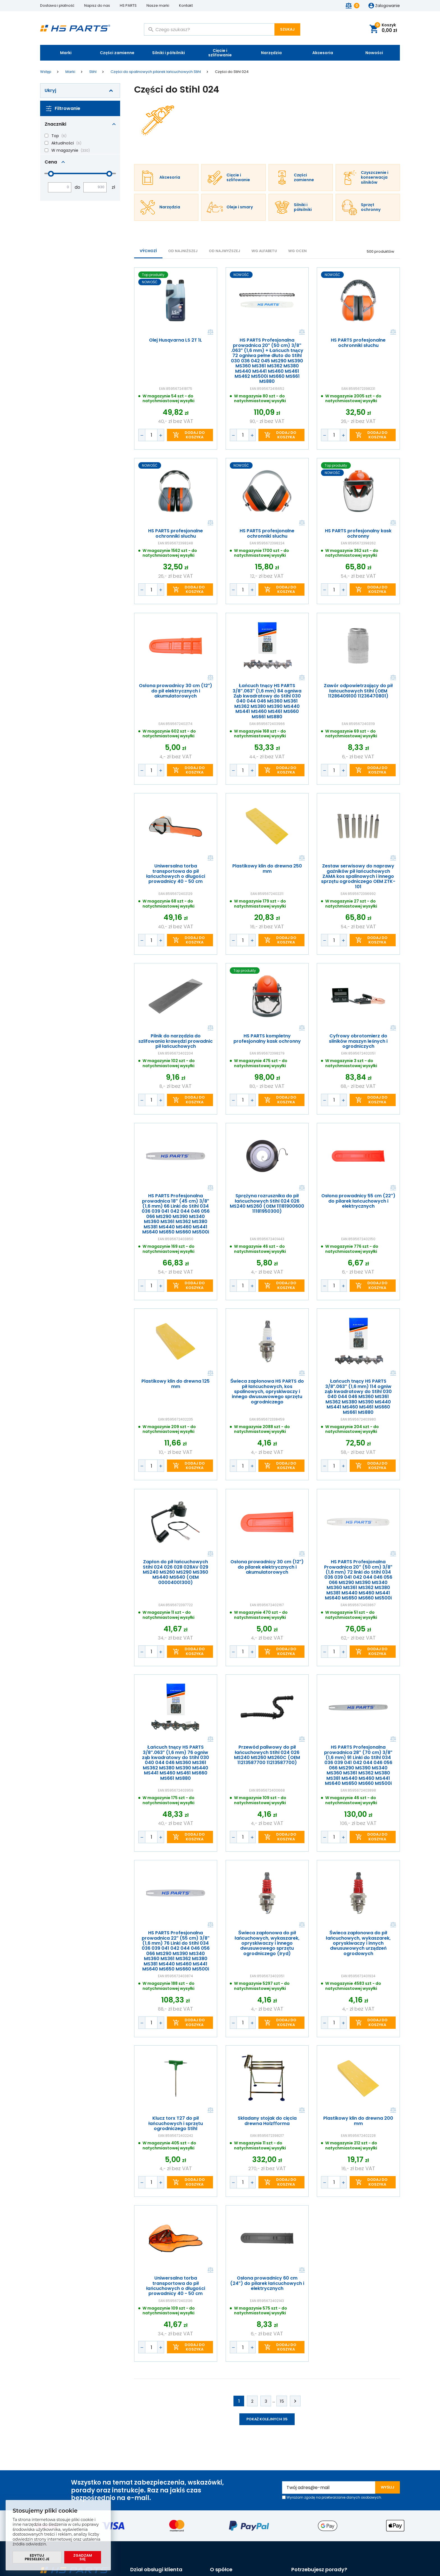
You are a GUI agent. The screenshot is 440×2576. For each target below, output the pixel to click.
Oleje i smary (239, 207)
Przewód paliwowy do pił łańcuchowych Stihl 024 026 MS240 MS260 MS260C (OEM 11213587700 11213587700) (267, 1755)
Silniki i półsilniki (168, 53)
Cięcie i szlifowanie (220, 53)
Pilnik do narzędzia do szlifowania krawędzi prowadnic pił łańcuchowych (175, 1041)
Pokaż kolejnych (267, 2419)
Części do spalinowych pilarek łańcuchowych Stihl (156, 72)
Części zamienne (117, 53)
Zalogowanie (387, 5)
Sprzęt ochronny (371, 207)
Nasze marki (157, 5)
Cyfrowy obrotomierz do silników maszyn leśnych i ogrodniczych (358, 1041)
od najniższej (183, 251)
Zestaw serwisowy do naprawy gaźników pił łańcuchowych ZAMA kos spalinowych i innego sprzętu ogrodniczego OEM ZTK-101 (358, 876)
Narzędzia (271, 53)
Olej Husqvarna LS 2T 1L (175, 340)
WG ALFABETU (264, 251)
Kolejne (295, 2401)
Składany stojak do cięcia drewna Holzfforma (267, 2121)
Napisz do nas (97, 5)
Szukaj (287, 29)
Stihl (93, 72)
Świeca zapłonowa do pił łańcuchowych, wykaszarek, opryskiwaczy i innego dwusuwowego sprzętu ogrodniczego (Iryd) (267, 1943)
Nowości (374, 53)
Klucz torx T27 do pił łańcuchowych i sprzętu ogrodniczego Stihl (175, 2123)
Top (55, 136)
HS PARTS (128, 5)
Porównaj (210, 332)
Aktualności (62, 143)
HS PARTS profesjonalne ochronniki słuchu (358, 343)
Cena (51, 162)
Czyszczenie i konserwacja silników (374, 177)
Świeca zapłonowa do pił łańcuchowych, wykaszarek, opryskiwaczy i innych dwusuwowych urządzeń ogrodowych (358, 1943)
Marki (66, 53)
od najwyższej (224, 251)
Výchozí (148, 251)
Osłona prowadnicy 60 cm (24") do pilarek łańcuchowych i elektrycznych (267, 2283)
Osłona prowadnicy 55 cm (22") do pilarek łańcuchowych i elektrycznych (358, 1201)
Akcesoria (322, 53)
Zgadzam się (82, 2557)
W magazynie (64, 150)
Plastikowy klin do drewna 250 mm (267, 869)
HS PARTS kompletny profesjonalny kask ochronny (267, 1038)
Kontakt (186, 5)
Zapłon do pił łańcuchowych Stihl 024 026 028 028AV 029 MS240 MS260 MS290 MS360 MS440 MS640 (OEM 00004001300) (175, 1572)
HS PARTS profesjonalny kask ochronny (358, 534)
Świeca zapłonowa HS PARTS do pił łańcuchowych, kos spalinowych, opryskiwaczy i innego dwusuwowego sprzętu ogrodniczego (267, 1392)
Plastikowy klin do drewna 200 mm (358, 2121)
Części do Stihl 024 (232, 72)
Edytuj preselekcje (37, 2557)
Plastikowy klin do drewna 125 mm (175, 1384)
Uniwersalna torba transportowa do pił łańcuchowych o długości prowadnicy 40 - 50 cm (175, 874)
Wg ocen (297, 251)
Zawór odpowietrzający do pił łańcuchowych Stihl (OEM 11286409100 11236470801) (358, 691)
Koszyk (386, 28)
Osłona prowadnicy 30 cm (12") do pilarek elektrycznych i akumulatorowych (267, 1567)
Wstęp (45, 72)
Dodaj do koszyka (195, 435)
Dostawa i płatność (57, 5)
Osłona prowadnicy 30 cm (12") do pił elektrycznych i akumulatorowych (175, 691)
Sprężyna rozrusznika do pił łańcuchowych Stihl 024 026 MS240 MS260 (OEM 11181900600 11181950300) (267, 1203)
